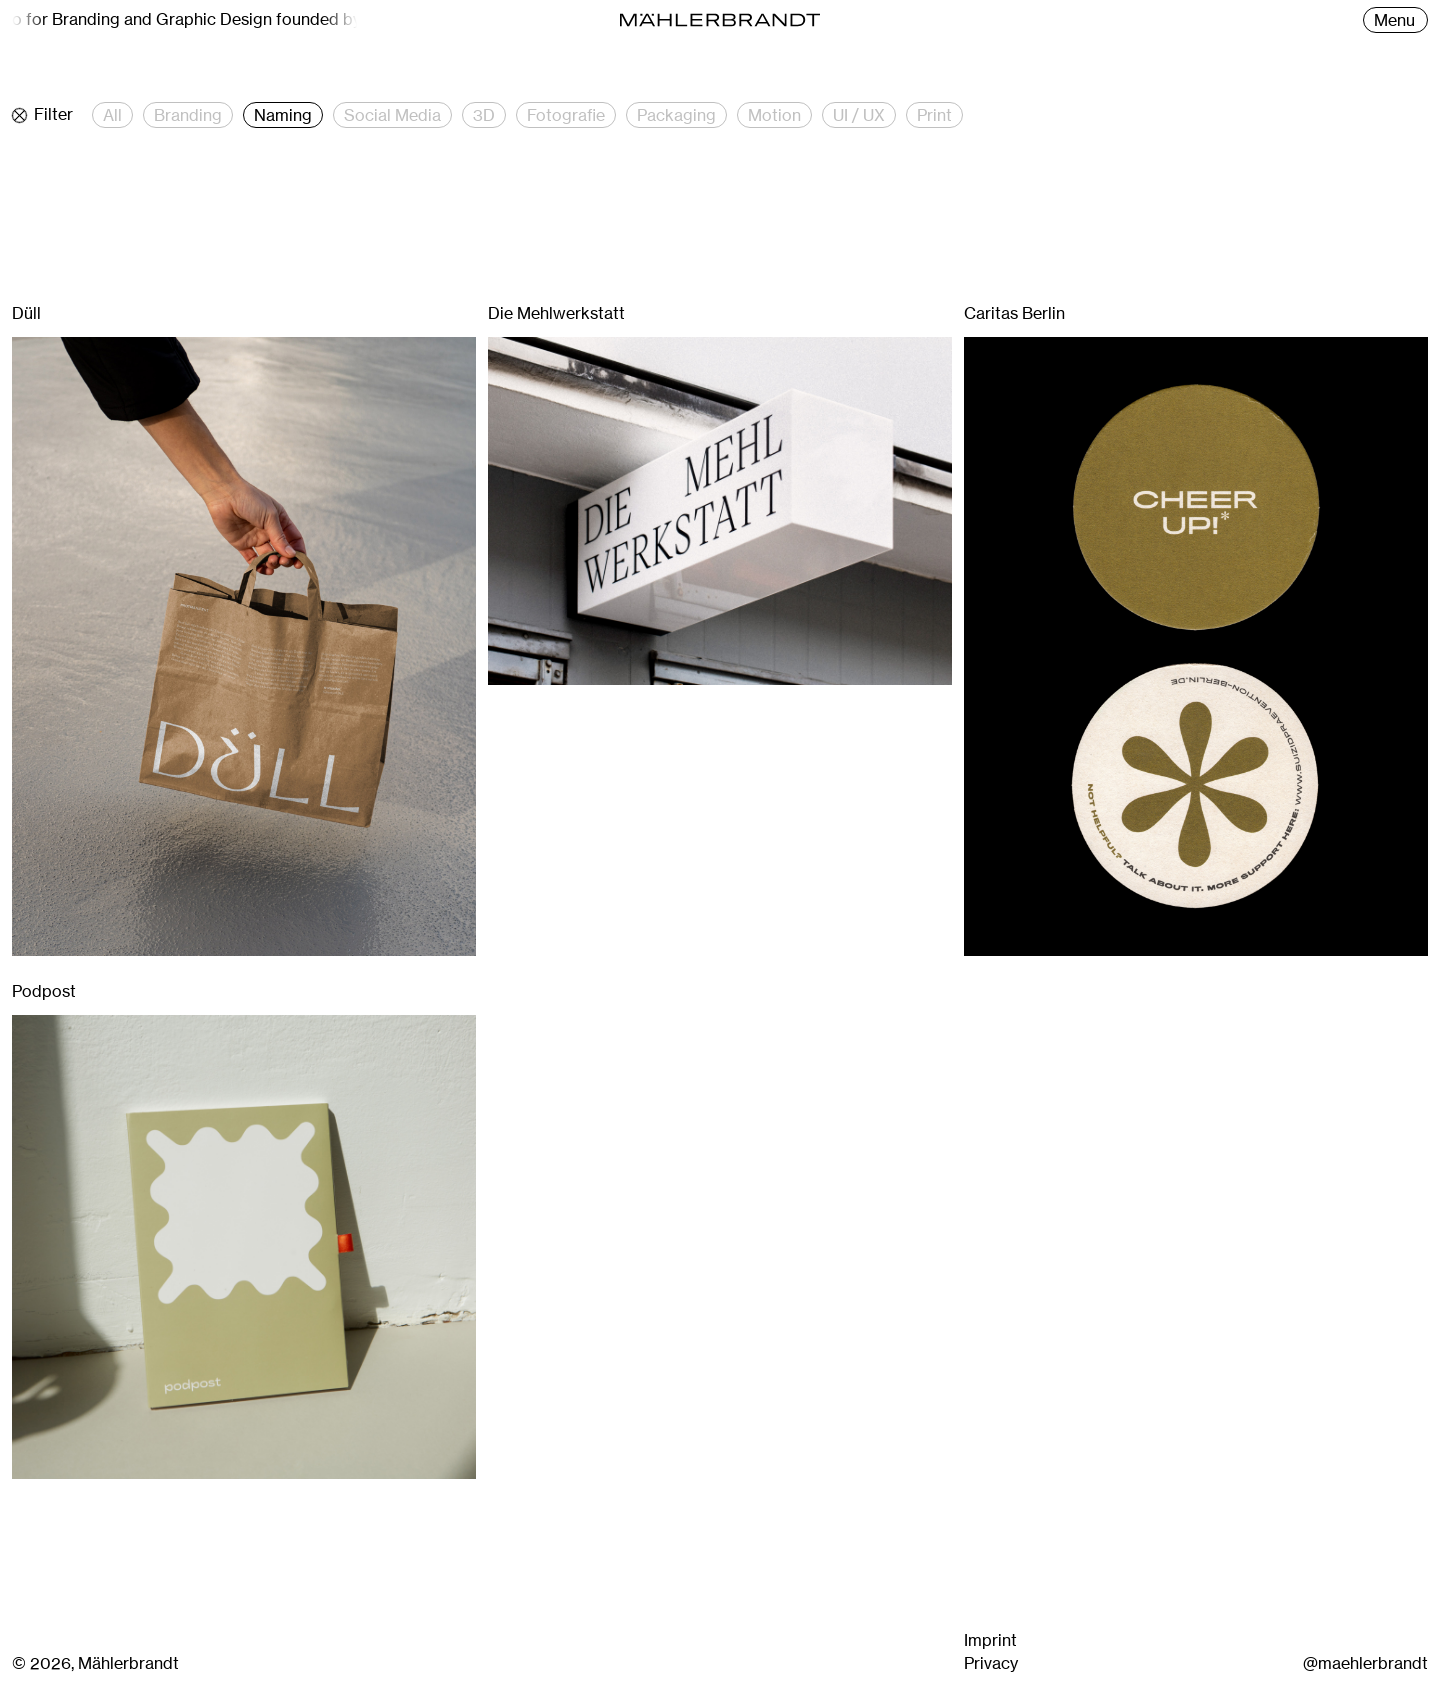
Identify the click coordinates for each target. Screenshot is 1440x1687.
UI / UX (859, 115)
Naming (283, 115)
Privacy (991, 1663)
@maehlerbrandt (1365, 1663)
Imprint (990, 1640)
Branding (188, 115)
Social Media (392, 115)
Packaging (676, 115)
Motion (774, 115)
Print (934, 115)
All (112, 115)
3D (484, 115)
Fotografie (566, 115)
